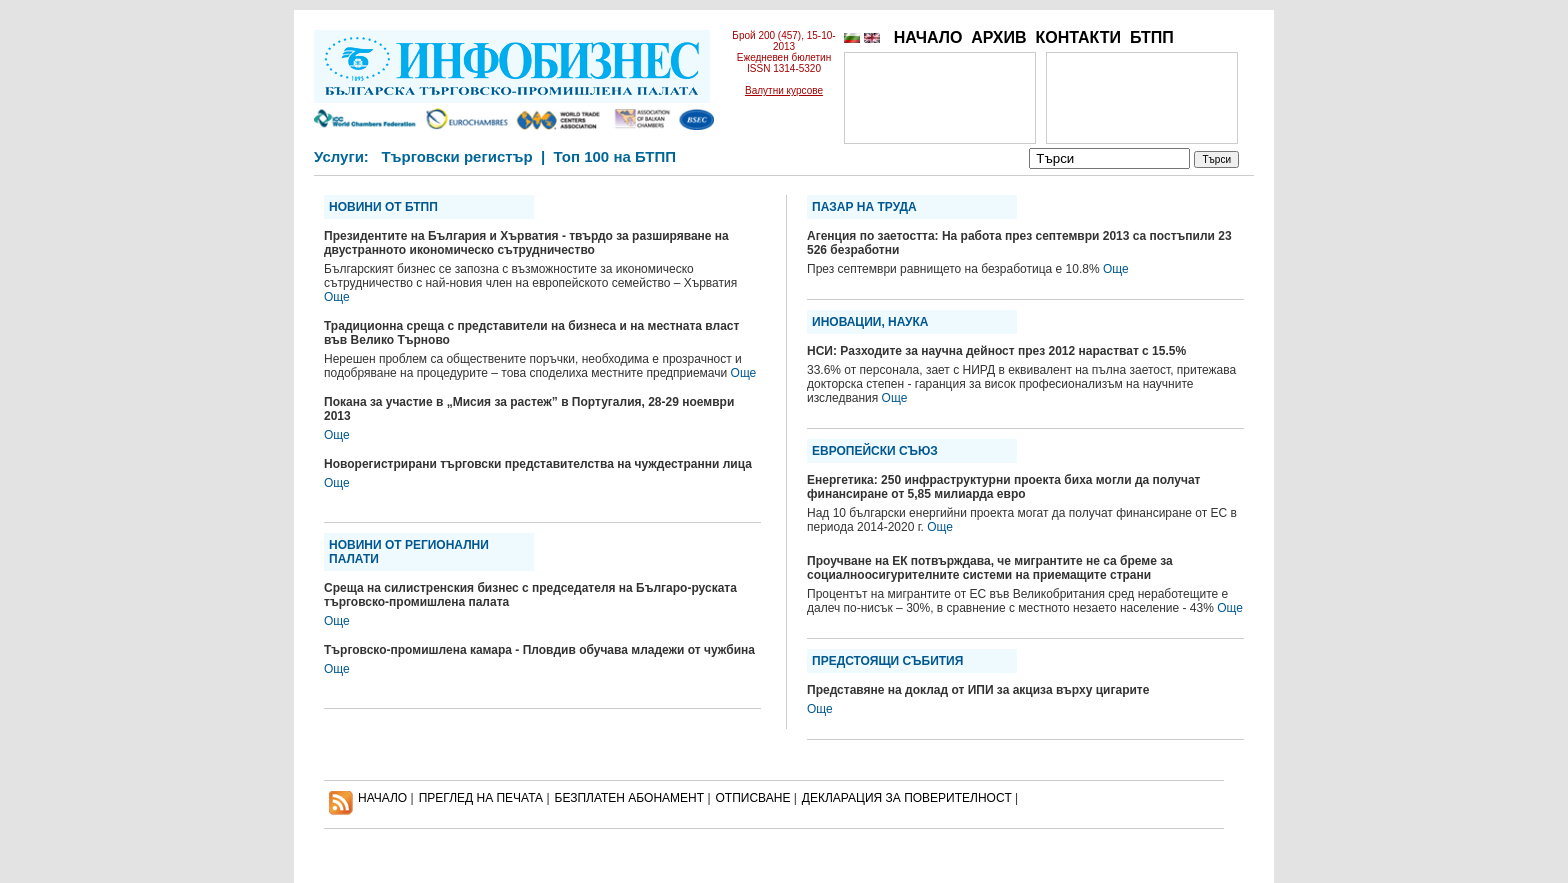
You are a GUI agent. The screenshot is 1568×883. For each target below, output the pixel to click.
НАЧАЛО (928, 37)
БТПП (1152, 37)
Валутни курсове (784, 90)
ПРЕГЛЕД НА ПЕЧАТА (481, 798)
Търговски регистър (456, 156)
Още (337, 297)
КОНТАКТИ (1078, 37)
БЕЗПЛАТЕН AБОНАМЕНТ (630, 798)
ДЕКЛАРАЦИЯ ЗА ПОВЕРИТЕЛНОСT (907, 798)
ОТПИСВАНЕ (753, 798)
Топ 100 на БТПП (615, 156)
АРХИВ (998, 37)
